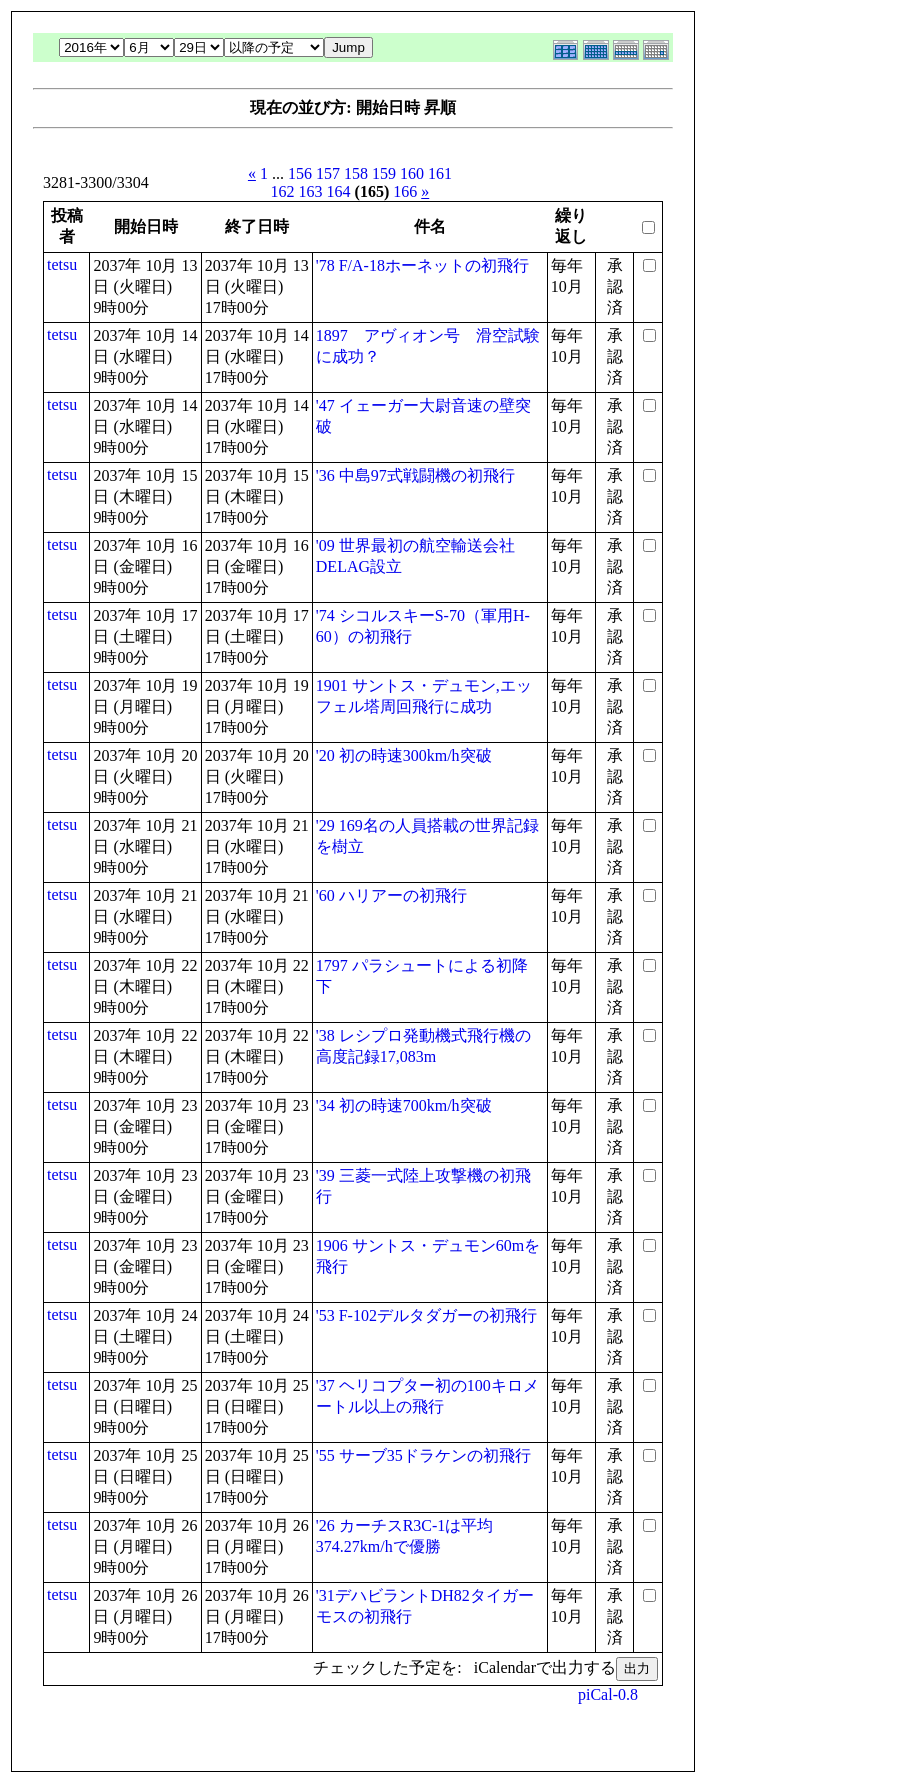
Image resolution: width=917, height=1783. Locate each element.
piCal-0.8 (608, 1694)
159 (384, 173)
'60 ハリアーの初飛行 (391, 895)
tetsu (62, 264)
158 (356, 173)
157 (328, 173)
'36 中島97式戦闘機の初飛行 (415, 475)
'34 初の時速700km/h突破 (404, 1105)
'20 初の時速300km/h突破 (404, 755)
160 (412, 173)
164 (339, 191)
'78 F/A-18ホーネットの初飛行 (422, 265)
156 (300, 173)
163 (311, 191)
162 (283, 191)
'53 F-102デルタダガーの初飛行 (426, 1315)
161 (440, 173)
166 (405, 191)
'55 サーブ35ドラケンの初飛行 (423, 1455)
